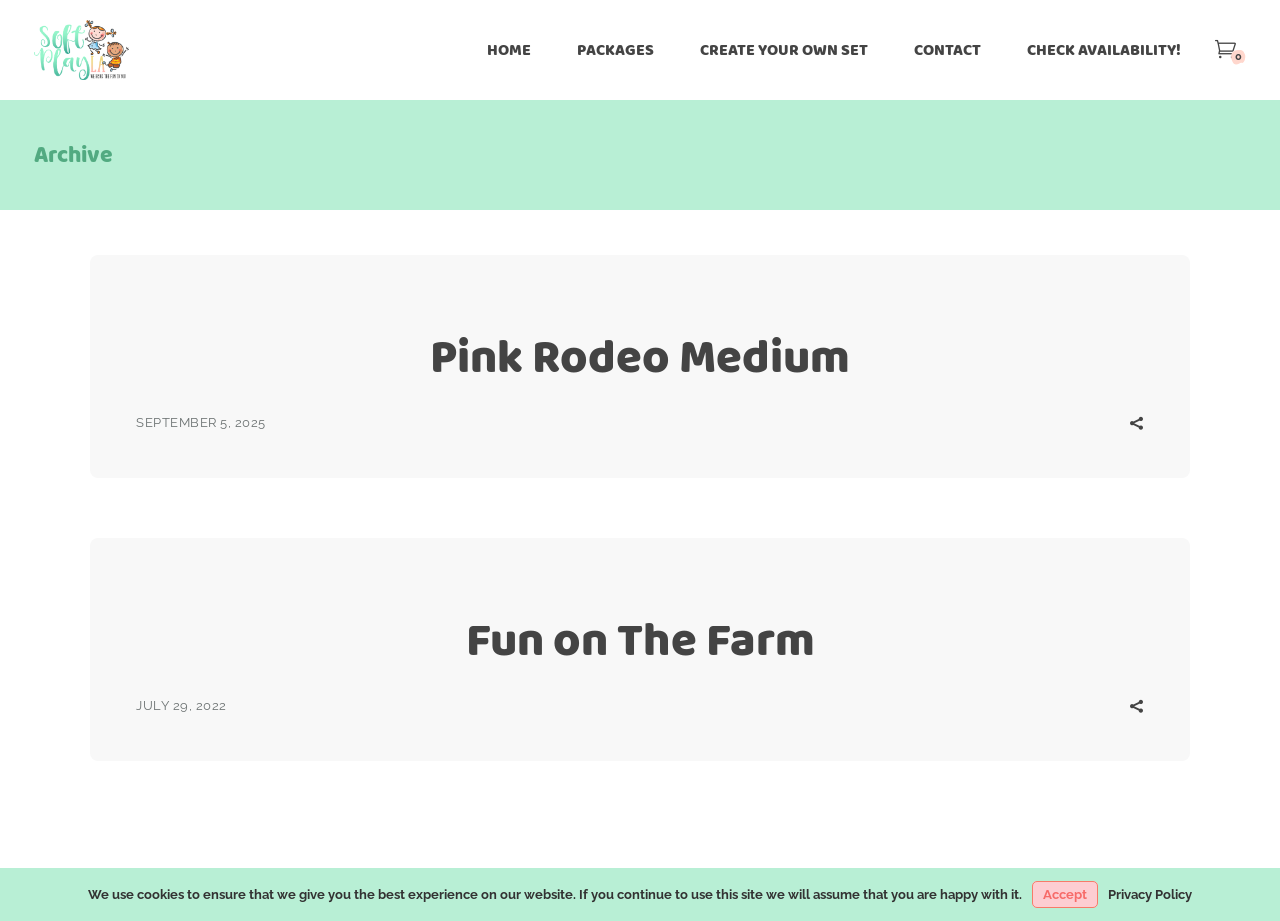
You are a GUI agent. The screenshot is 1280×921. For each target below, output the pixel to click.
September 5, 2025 (201, 422)
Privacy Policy (1150, 894)
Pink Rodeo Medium (640, 356)
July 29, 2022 (181, 705)
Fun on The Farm (640, 639)
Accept (1065, 894)
